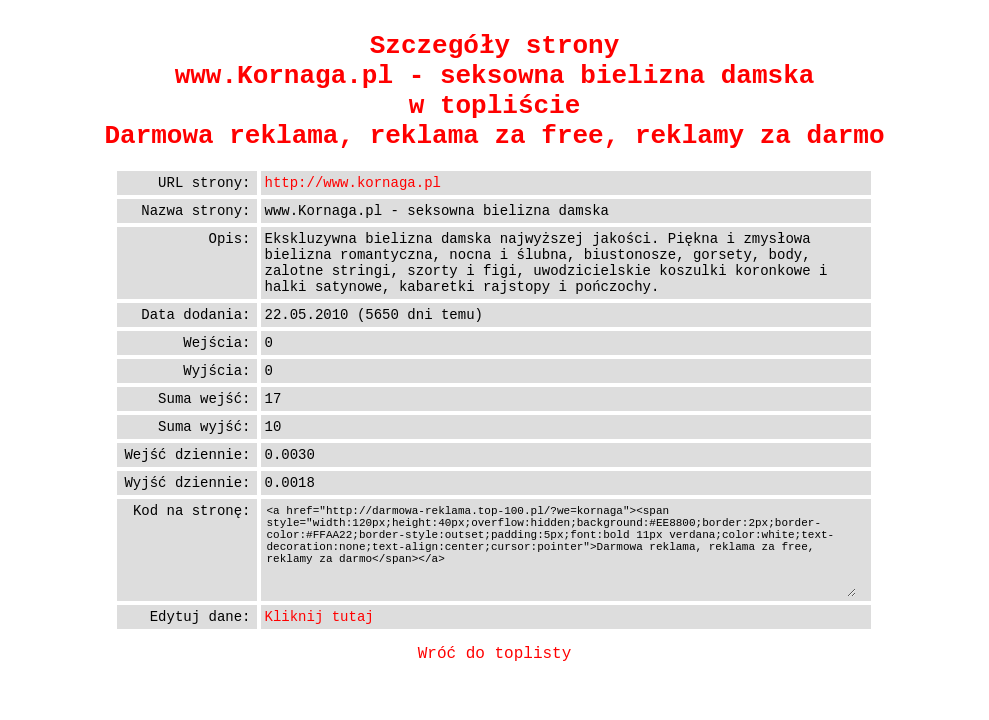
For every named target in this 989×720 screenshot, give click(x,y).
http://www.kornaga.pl (353, 183)
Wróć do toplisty (495, 654)
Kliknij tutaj (319, 617)
